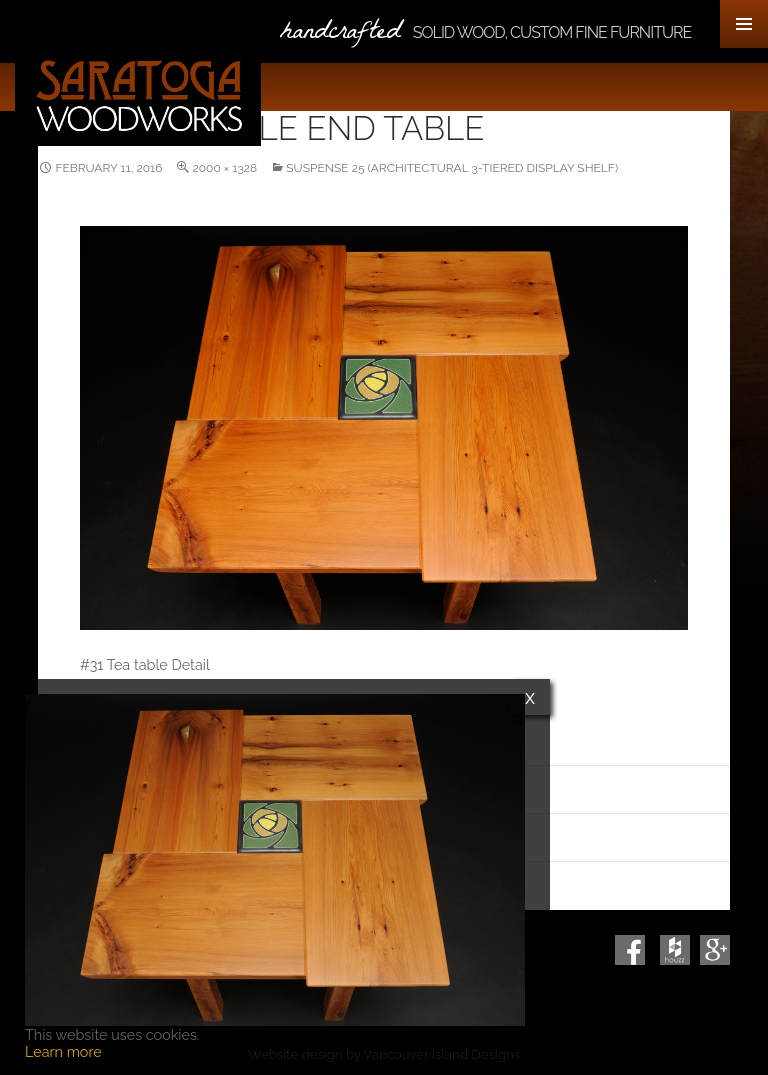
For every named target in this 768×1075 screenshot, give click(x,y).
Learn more (63, 1051)
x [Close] (530, 697)
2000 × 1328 (224, 168)
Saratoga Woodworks (138, 95)
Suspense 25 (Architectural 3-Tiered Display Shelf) (452, 168)
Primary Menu (744, 24)
